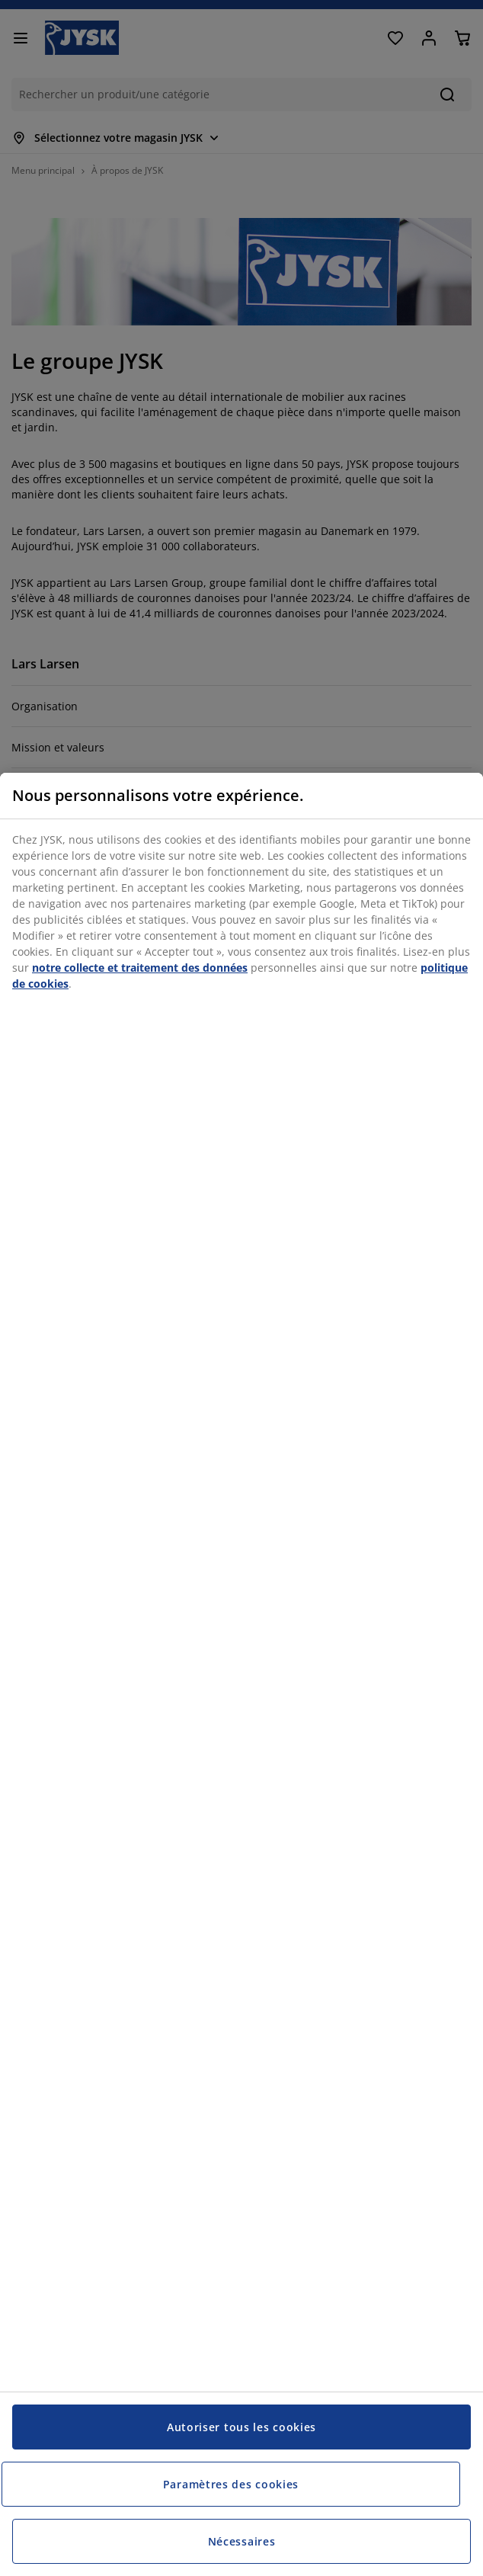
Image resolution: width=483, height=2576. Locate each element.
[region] (241, 1674)
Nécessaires (242, 2541)
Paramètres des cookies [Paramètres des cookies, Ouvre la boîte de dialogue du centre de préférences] (231, 2484)
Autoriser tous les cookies (241, 2427)
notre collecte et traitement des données (140, 967)
